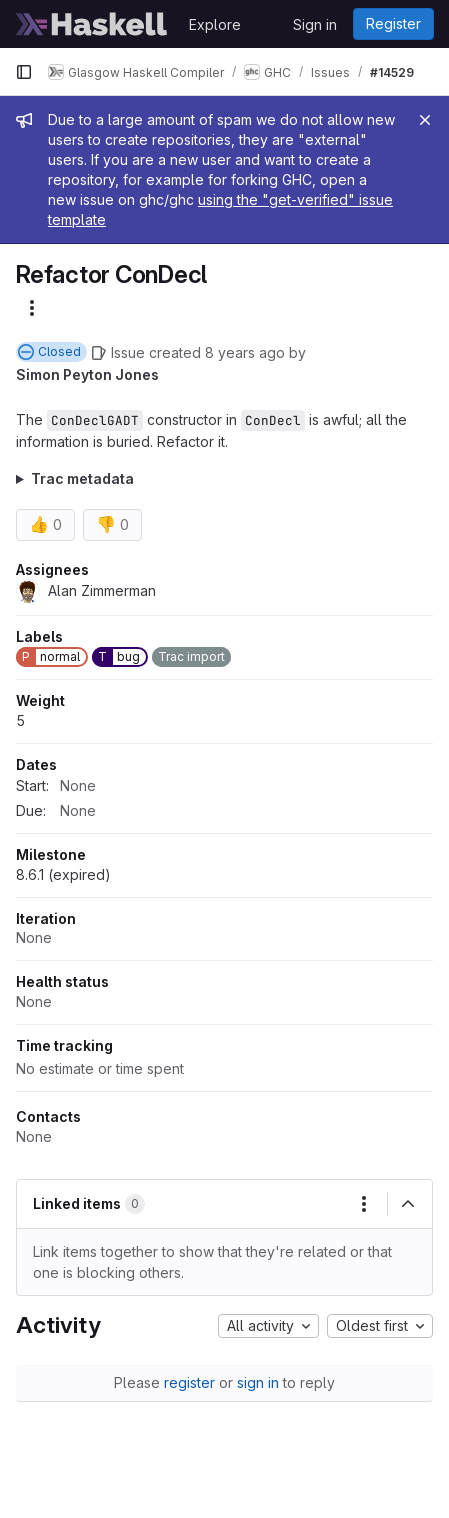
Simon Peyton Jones (87, 374)
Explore (215, 24)
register (189, 1382)
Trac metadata (82, 478)
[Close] (425, 120)
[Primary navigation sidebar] (24, 72)
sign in (258, 1382)
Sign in (315, 24)
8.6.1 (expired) (63, 874)
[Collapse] (408, 1204)
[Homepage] (92, 24)
